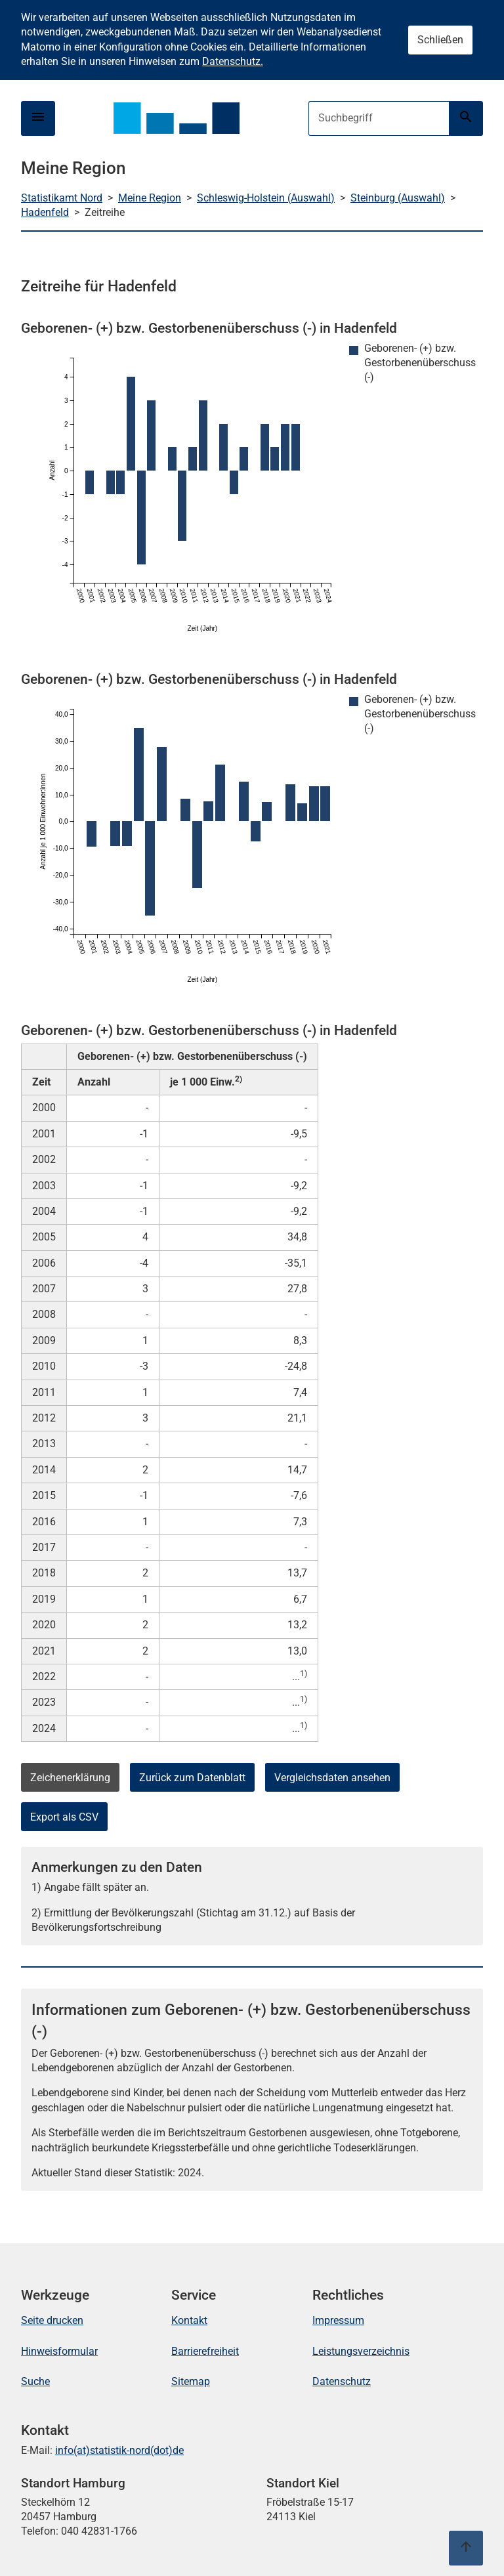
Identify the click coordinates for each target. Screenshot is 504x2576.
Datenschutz (341, 2381)
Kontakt (189, 2320)
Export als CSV (64, 1817)
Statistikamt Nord (61, 198)
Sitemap (190, 2381)
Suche (35, 2381)
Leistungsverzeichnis (361, 2351)
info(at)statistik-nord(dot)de (119, 2450)
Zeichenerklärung (70, 1777)
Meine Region (149, 198)
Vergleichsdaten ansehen (332, 1777)
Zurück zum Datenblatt (192, 1777)
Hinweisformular (59, 2351)
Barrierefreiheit (205, 2351)
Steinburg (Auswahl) (397, 198)
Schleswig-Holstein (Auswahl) (266, 198)
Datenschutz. (232, 61)
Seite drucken (52, 2320)
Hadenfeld (45, 212)
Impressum (338, 2320)
